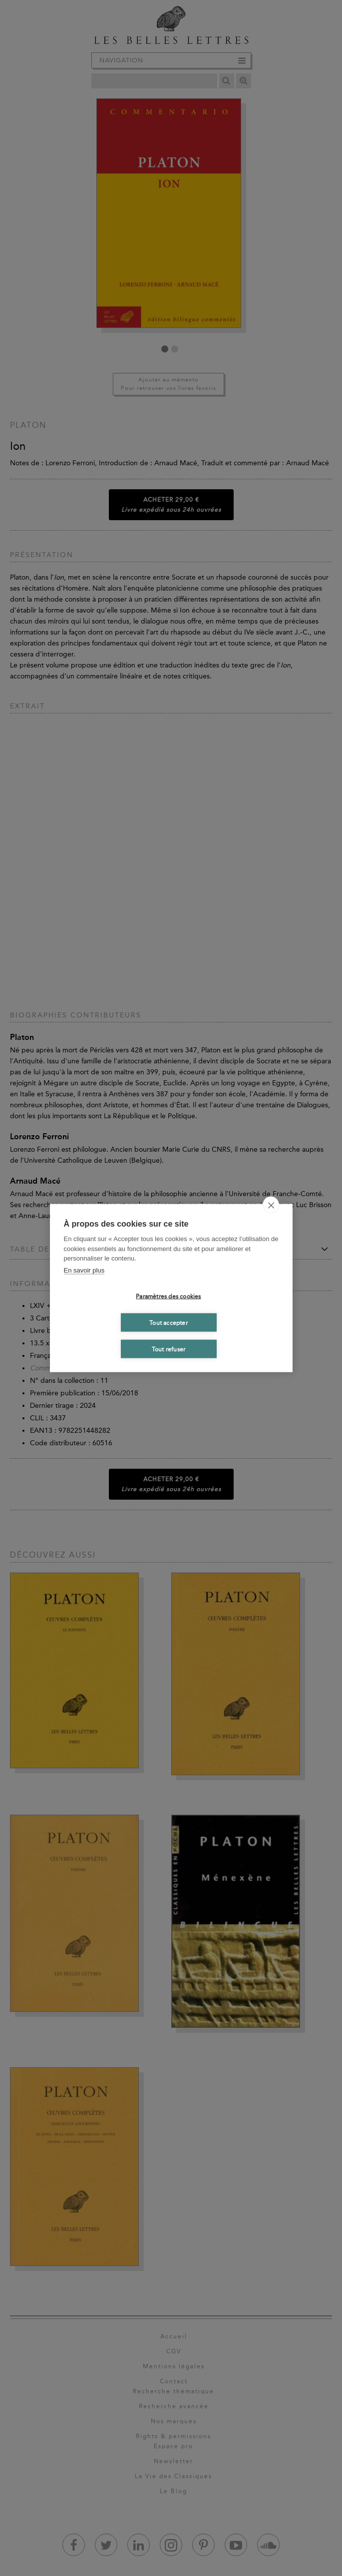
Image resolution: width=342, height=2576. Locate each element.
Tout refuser (168, 1348)
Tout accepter (168, 1322)
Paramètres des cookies (168, 1295)
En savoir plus (84, 1270)
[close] (271, 1205)
